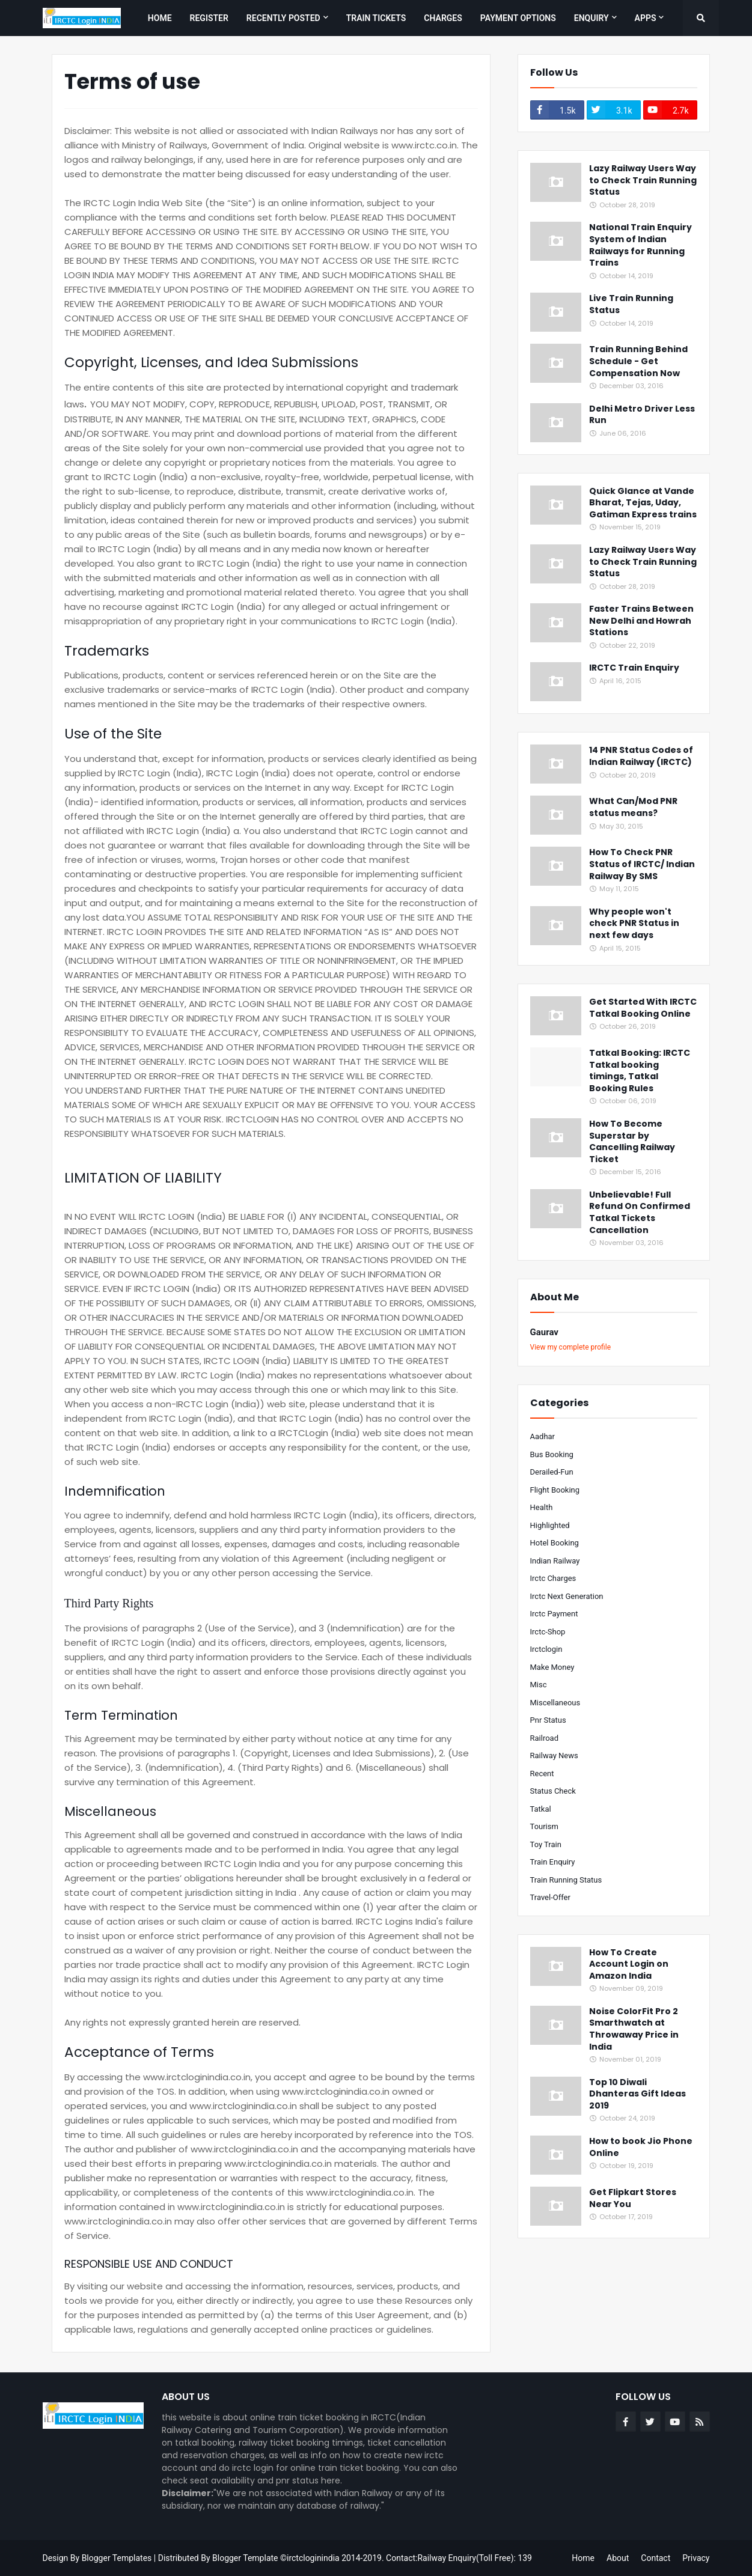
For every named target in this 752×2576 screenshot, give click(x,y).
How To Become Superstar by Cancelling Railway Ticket (632, 1141)
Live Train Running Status (631, 304)
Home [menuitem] (160, 18)
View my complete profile (570, 1347)
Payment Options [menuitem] (518, 18)
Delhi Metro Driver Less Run (642, 415)
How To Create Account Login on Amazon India (628, 1964)
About (618, 2558)
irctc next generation (567, 1596)
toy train (545, 1844)
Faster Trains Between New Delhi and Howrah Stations (641, 620)
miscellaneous (555, 1702)
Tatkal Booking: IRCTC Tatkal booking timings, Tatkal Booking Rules (639, 1070)
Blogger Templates (117, 2558)
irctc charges (553, 1578)
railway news (554, 1755)
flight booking (555, 1489)
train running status (566, 1879)
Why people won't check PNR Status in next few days (634, 923)
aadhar (542, 1436)
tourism (544, 1826)
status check (553, 1790)
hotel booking (554, 1542)
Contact (655, 2558)
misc (538, 1684)
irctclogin (546, 1649)
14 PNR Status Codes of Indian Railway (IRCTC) (641, 756)
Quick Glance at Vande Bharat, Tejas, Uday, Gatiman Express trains (643, 503)
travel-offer (550, 1897)
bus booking (551, 1454)
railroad (544, 1738)
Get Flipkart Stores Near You (632, 2198)
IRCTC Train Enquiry (634, 668)
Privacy (695, 2558)
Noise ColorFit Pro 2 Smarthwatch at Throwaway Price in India (634, 2029)
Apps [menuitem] (645, 18)
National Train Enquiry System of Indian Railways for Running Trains (640, 245)
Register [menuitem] (209, 18)
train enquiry (552, 1861)
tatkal (540, 1808)
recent (542, 1773)
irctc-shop (548, 1631)
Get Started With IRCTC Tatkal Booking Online (643, 1008)
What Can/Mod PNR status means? (633, 807)
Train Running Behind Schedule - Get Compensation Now (638, 361)
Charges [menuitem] (443, 18)
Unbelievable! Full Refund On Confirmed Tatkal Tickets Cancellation (639, 1212)
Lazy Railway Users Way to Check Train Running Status (643, 180)
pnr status (548, 1720)
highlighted (550, 1525)
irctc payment (554, 1613)
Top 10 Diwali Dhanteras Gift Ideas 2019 (637, 2094)
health (541, 1507)
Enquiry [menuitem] (591, 18)
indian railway (555, 1560)
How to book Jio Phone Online (640, 2147)
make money (552, 1667)
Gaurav (544, 1332)
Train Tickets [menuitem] (376, 18)
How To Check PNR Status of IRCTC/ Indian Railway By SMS (642, 864)
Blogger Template (245, 2558)
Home (583, 2558)
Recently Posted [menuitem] (283, 18)
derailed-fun (551, 1471)
